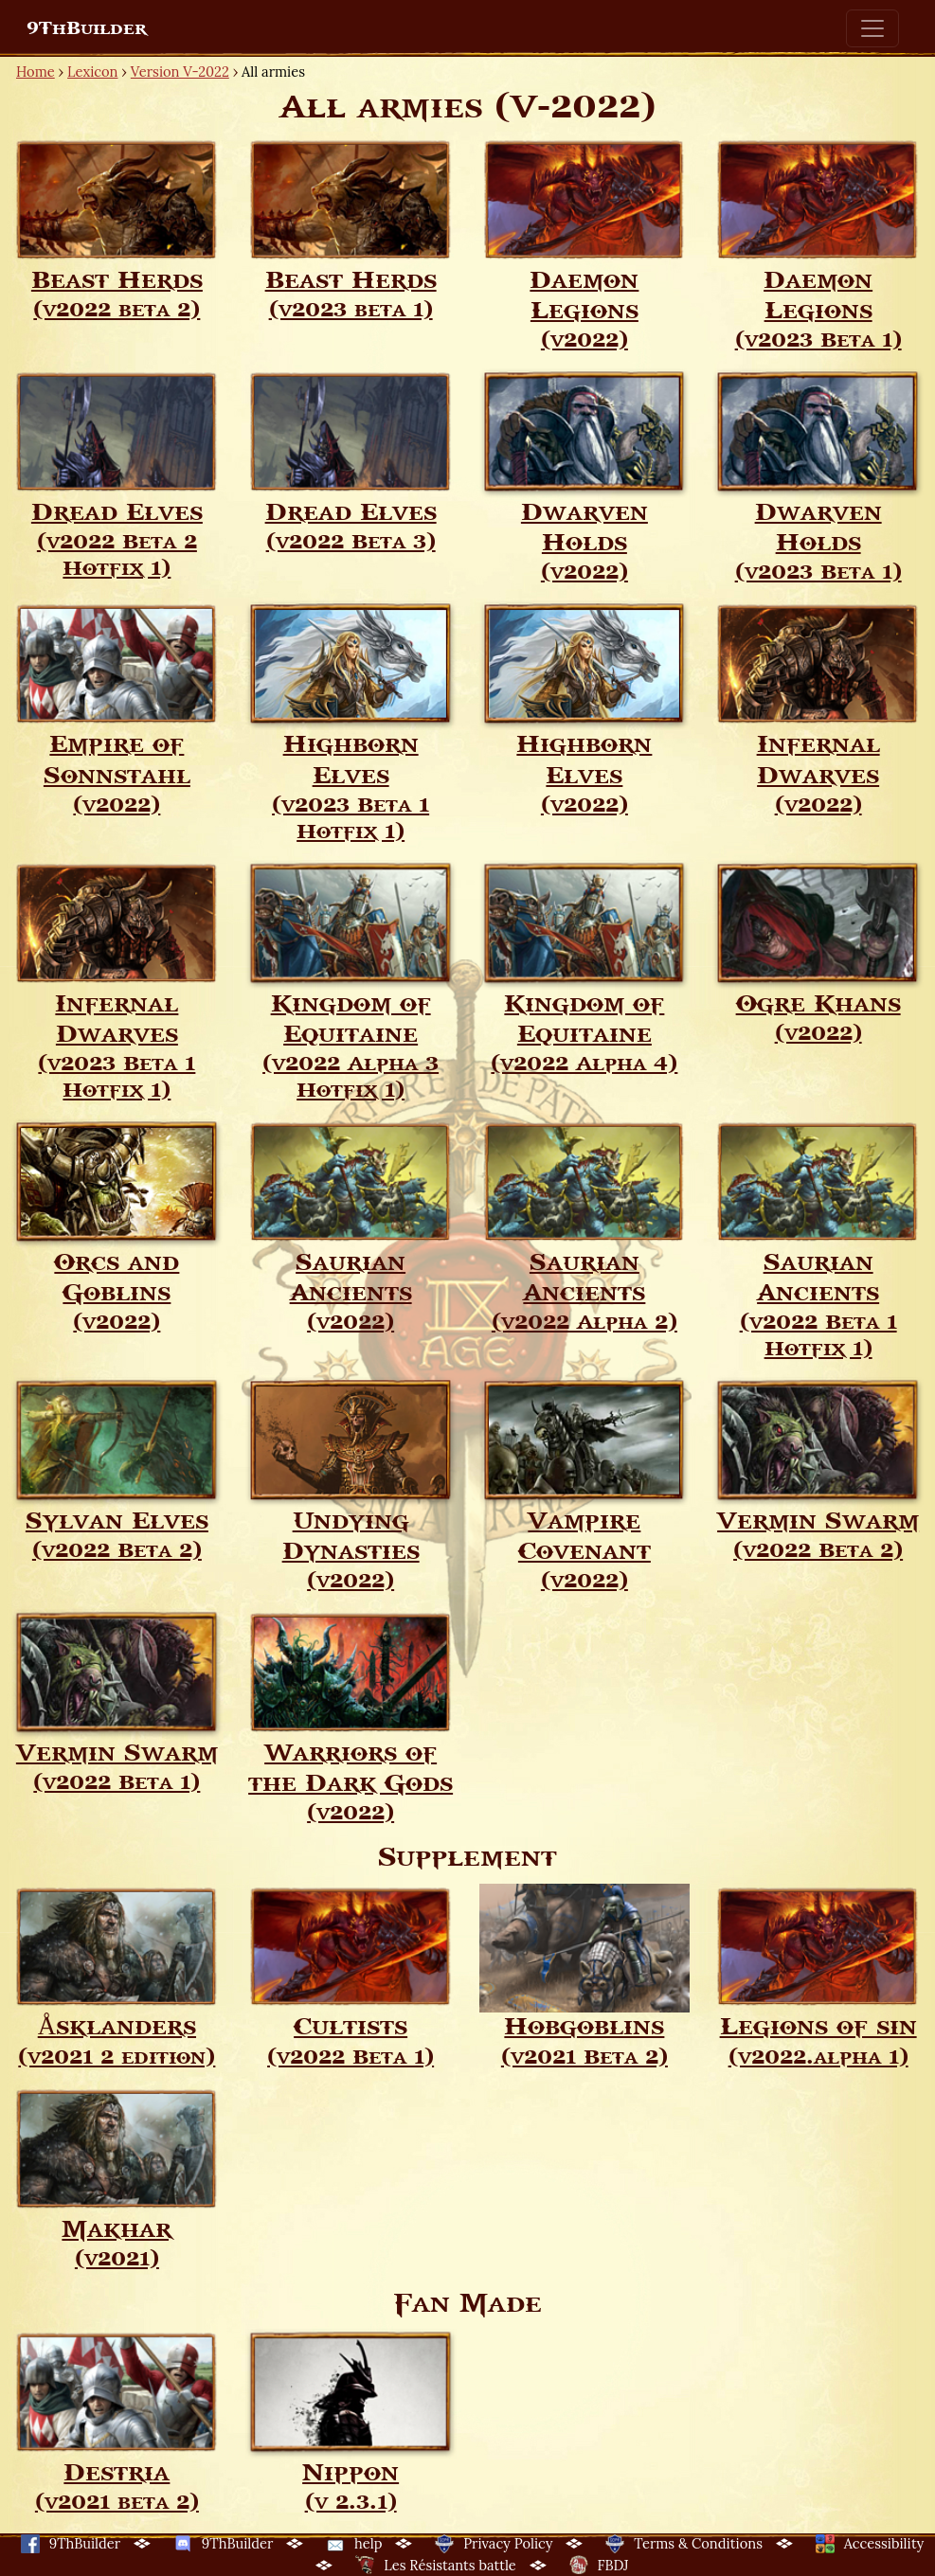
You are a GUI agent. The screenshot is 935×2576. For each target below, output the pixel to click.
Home (35, 71)
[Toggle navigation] (872, 28)
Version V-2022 (180, 71)
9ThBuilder (87, 28)
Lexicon (92, 71)
